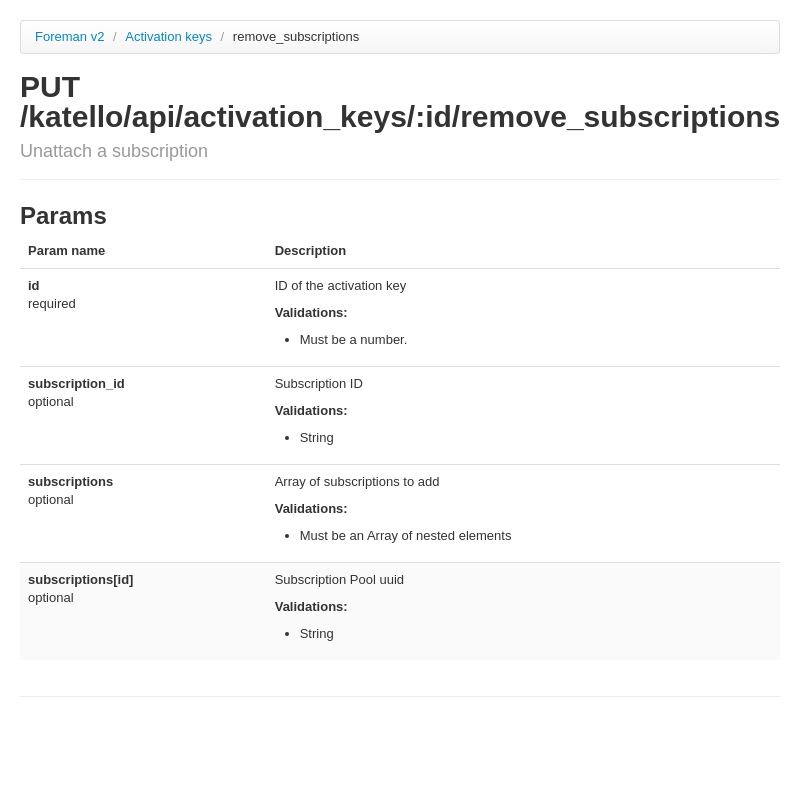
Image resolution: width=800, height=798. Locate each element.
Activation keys (170, 36)
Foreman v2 (69, 36)
